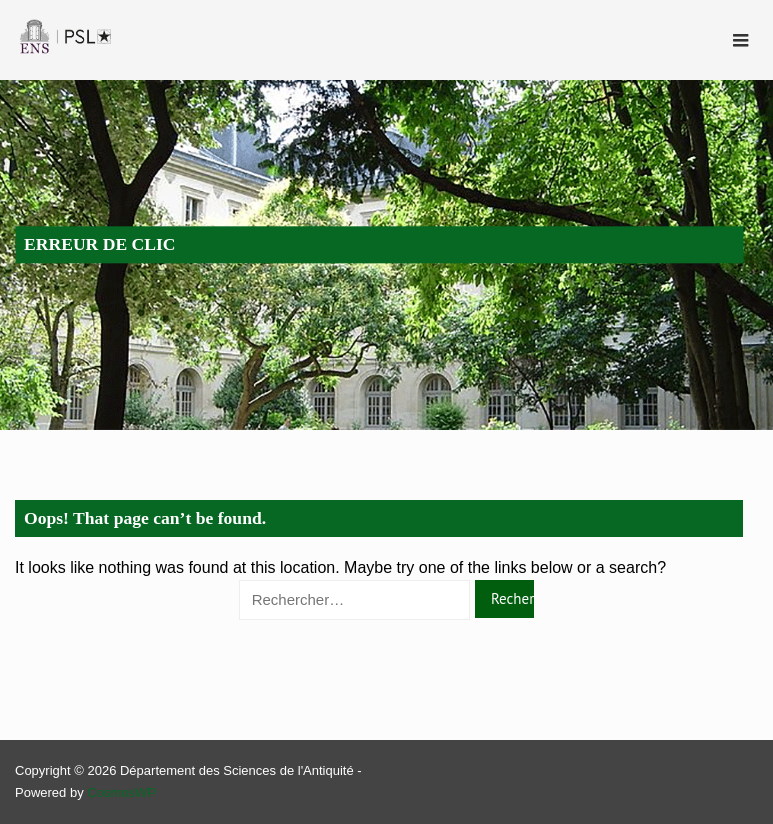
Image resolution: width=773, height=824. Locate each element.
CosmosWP (121, 792)
